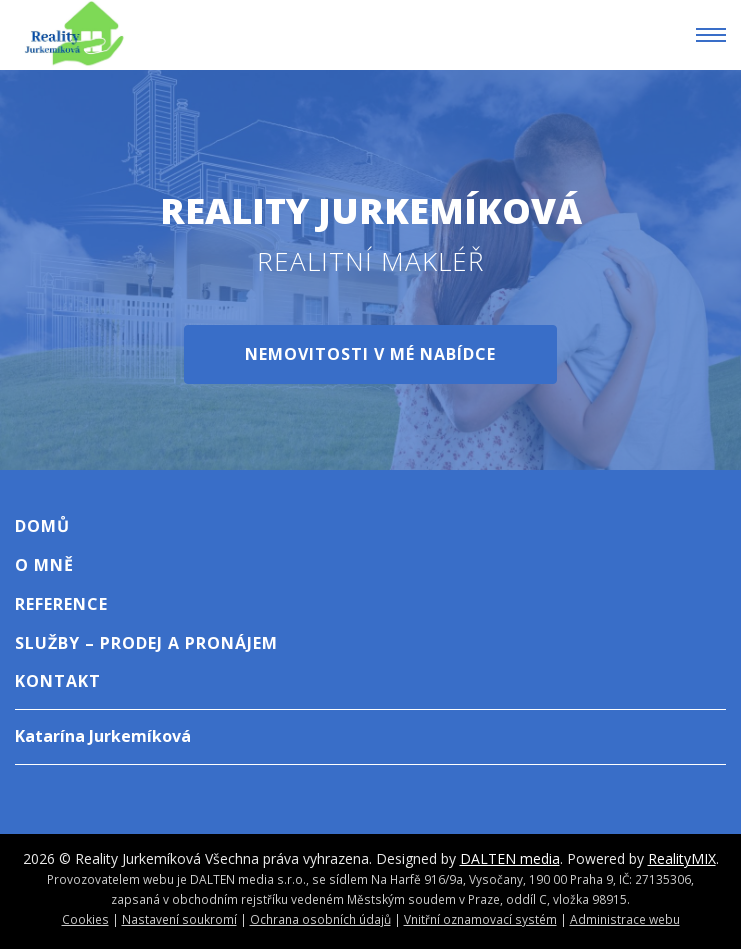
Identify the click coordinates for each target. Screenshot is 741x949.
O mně (44, 565)
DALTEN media (510, 858)
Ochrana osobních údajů (320, 919)
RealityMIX (682, 858)
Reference (61, 604)
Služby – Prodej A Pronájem (146, 643)
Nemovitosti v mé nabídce (370, 354)
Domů (42, 526)
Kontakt (58, 681)
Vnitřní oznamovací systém (480, 919)
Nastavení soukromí (179, 919)
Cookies (85, 919)
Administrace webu (625, 919)
